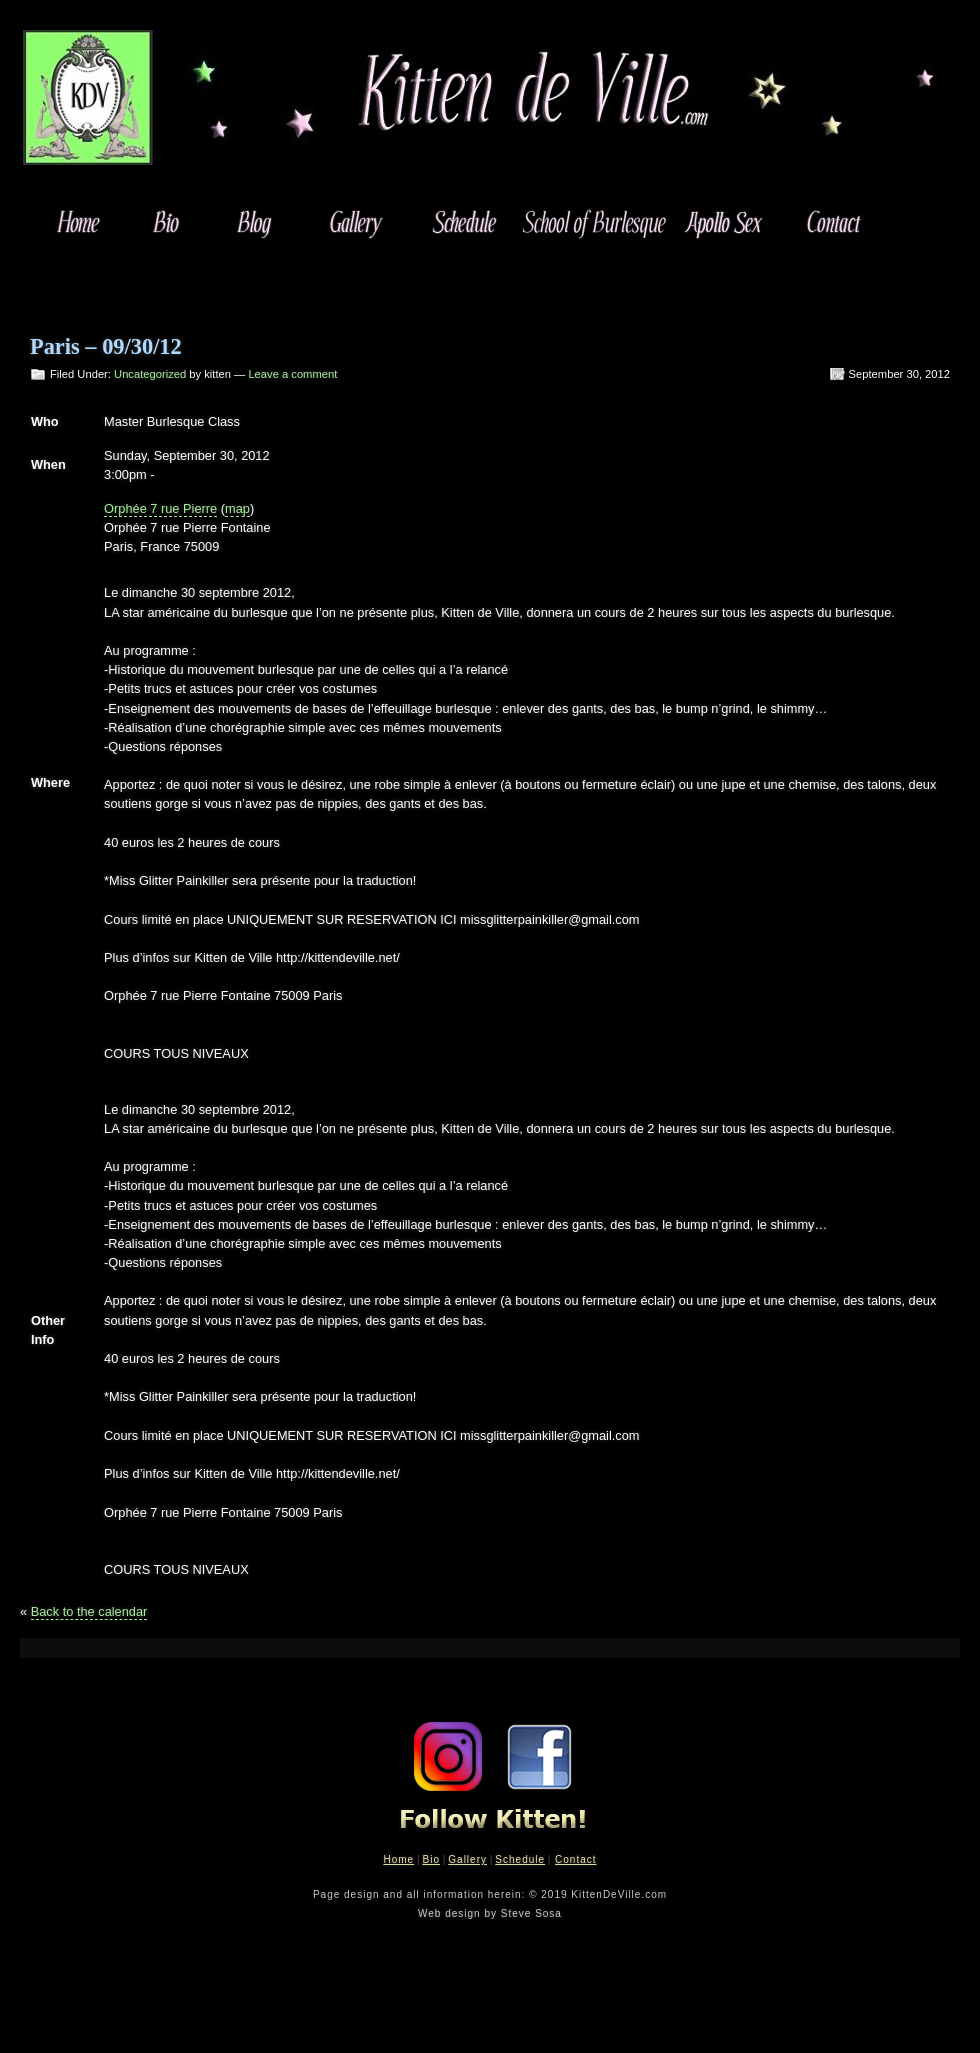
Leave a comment (292, 374)
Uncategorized (150, 374)
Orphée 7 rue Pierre (160, 508)
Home (398, 1859)
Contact (575, 1859)
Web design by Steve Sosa (490, 1913)
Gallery (467, 1859)
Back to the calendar (89, 1611)
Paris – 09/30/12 (106, 346)
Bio (430, 1859)
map (237, 508)
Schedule (520, 1859)
